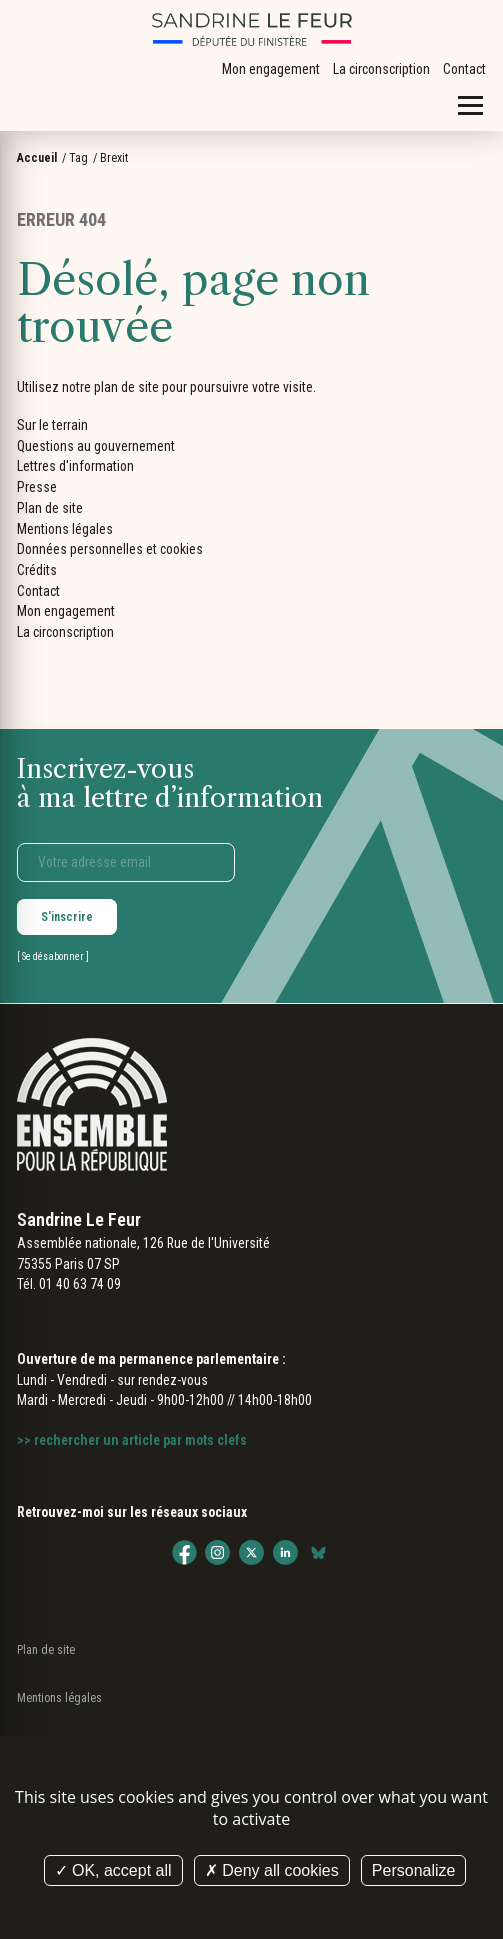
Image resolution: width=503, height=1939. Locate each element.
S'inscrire (67, 917)
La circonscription (381, 69)
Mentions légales (65, 529)
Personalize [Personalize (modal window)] (414, 1870)
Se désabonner (53, 956)
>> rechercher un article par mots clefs (132, 1440)
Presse (37, 487)
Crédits (37, 570)
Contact (464, 69)
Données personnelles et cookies (110, 549)
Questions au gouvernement (96, 446)
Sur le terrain (52, 425)
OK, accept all (113, 1870)
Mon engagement (271, 69)
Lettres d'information (75, 466)
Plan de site (50, 508)
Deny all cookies (272, 1870)
